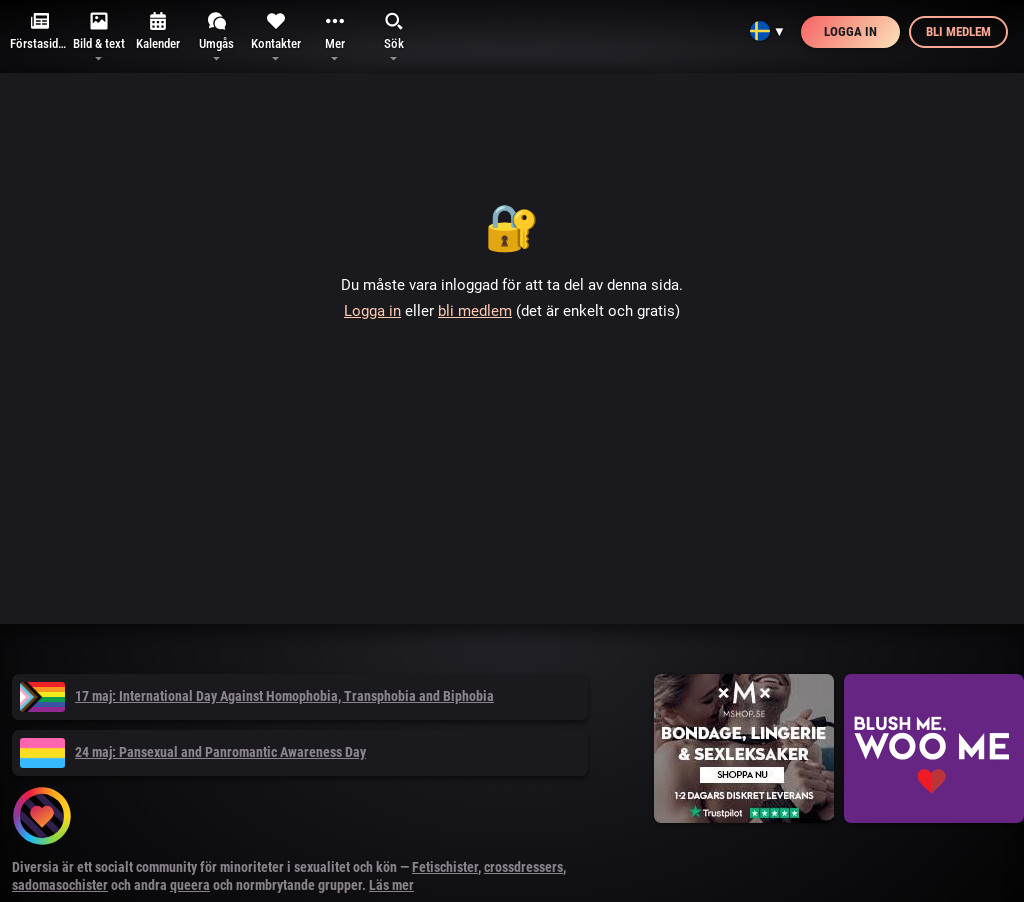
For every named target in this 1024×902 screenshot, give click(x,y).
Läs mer (391, 885)
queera (190, 885)
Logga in (850, 31)
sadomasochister (60, 885)
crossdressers (523, 867)
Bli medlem (958, 31)
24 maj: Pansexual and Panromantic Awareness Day (193, 752)
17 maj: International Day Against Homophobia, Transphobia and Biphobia (257, 696)
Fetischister (445, 867)
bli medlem (475, 311)
